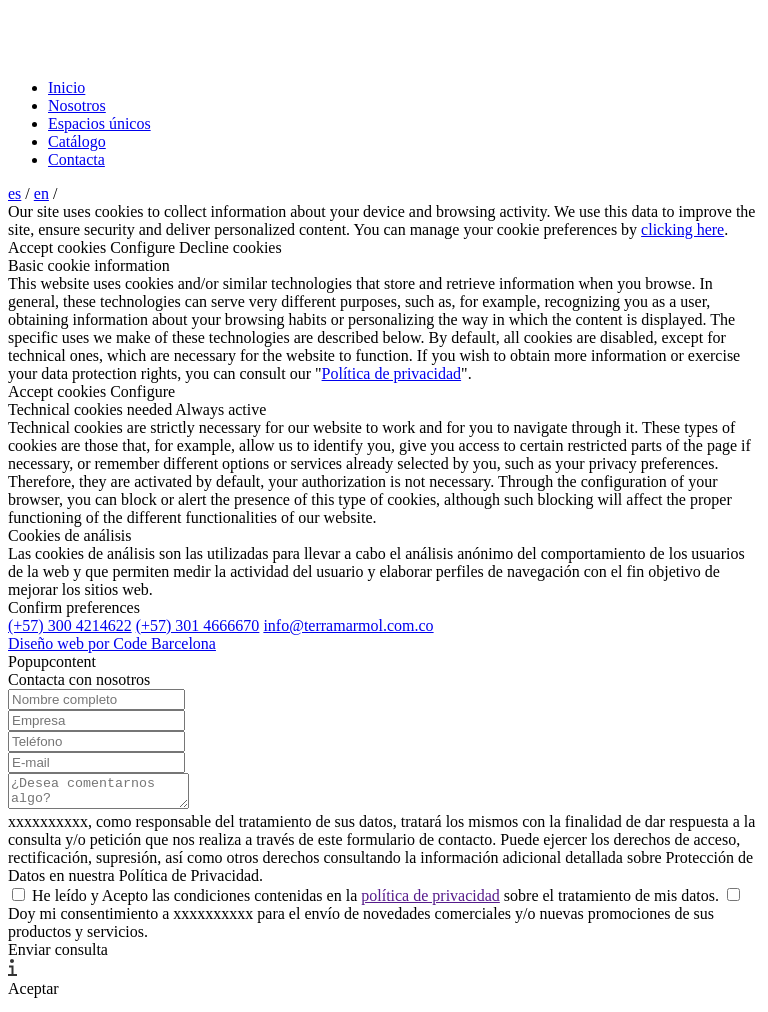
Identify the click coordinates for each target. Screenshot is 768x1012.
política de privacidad (430, 901)
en (41, 193)
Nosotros (77, 105)
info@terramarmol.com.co (348, 625)
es (14, 193)
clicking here (682, 229)
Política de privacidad (392, 373)
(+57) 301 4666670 (198, 625)
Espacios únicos (99, 123)
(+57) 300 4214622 (70, 625)
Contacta (76, 159)
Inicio (66, 87)
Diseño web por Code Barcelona (112, 643)
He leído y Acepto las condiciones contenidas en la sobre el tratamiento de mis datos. (367, 901)
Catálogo (77, 141)
